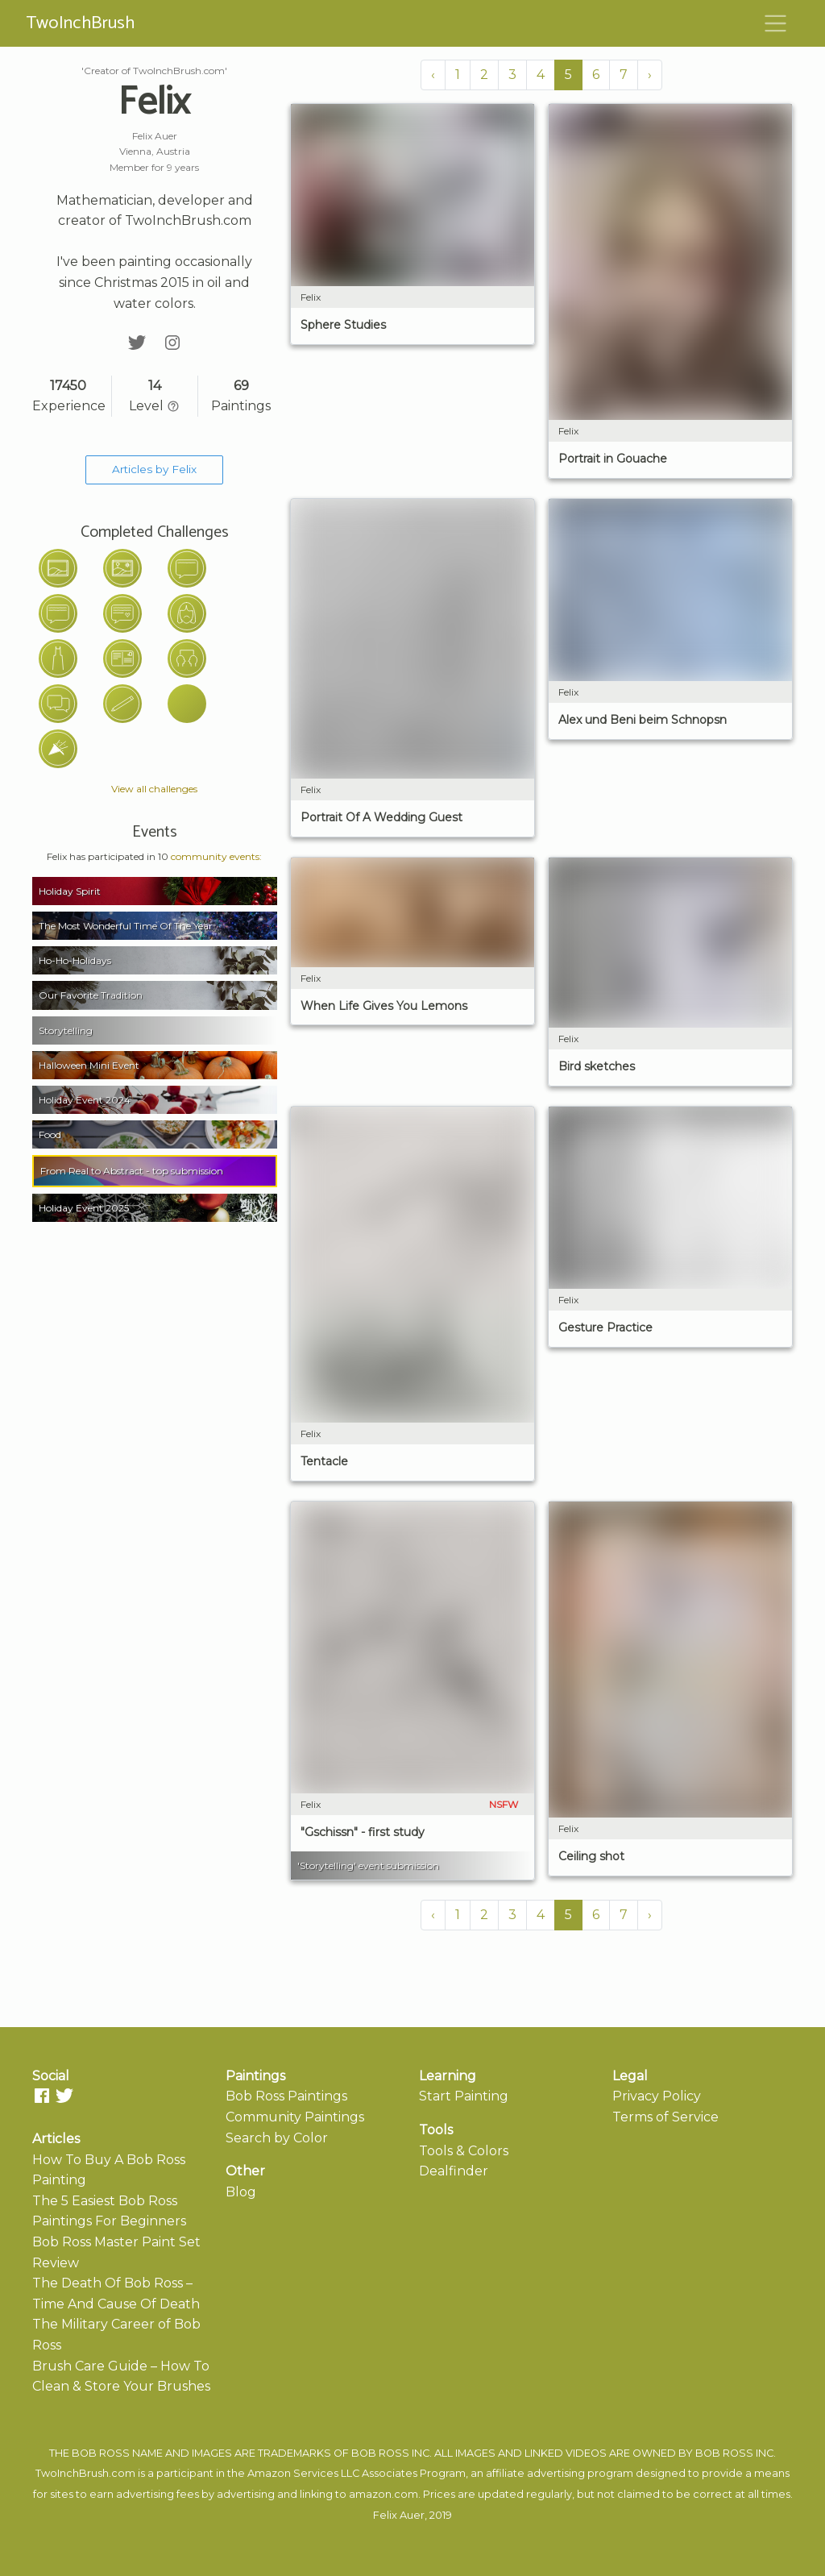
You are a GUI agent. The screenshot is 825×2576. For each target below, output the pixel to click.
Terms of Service (665, 2117)
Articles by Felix (154, 469)
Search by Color (277, 2138)
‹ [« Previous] (433, 74)
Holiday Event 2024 (85, 1100)
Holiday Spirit (70, 891)
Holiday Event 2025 (84, 1208)
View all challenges (154, 789)
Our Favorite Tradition (91, 995)
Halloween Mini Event (89, 1065)
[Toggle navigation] (775, 23)
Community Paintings (295, 2117)
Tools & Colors (463, 2150)
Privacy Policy (656, 2096)
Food (50, 1134)
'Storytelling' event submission (368, 1865)
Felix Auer (399, 2515)
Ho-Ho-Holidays (75, 960)
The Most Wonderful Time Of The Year (126, 926)
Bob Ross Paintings (286, 2096)
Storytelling (66, 1030)
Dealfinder (453, 2171)
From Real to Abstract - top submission (131, 1171)
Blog (241, 2192)
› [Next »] (650, 74)
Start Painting (463, 2096)
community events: (216, 856)
